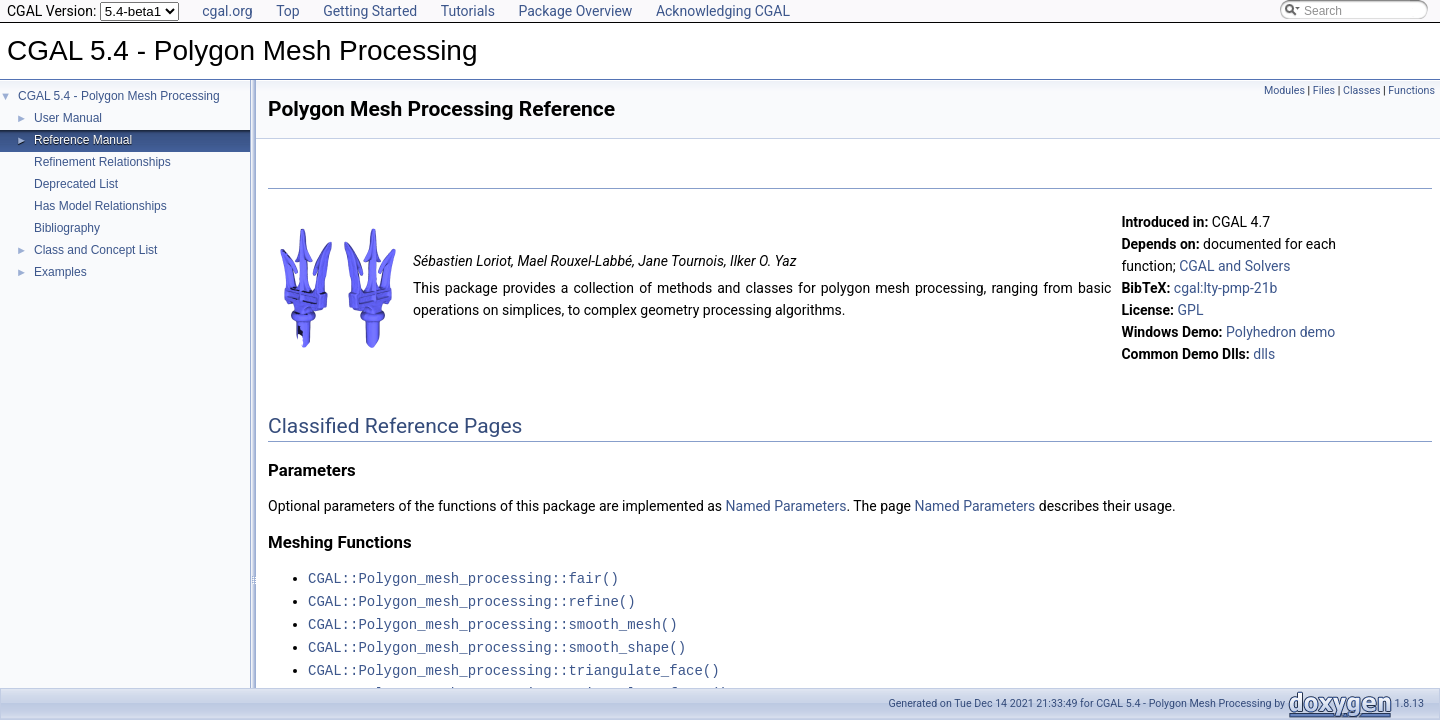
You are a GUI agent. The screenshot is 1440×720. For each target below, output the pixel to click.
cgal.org (227, 11)
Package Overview (575, 11)
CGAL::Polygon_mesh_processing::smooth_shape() (497, 643)
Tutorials (468, 11)
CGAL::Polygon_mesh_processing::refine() (472, 599)
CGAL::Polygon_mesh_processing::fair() (463, 577)
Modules (1284, 90)
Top (288, 11)
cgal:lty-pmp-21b (1226, 288)
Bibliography (67, 228)
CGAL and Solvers (1234, 266)
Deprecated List (76, 184)
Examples (60, 272)
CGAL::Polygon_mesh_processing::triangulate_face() (514, 665)
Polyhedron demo (1280, 332)
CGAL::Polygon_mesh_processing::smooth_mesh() (493, 621)
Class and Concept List (95, 250)
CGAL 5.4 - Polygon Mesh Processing (119, 96)
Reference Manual (83, 140)
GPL (1191, 310)
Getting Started (370, 11)
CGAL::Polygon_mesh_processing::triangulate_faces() (518, 687)
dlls (1264, 354)
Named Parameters (786, 506)
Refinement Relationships (102, 162)
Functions (1411, 90)
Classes (1361, 90)
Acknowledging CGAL (723, 11)
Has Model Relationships (100, 206)
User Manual (68, 118)
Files (1324, 90)
